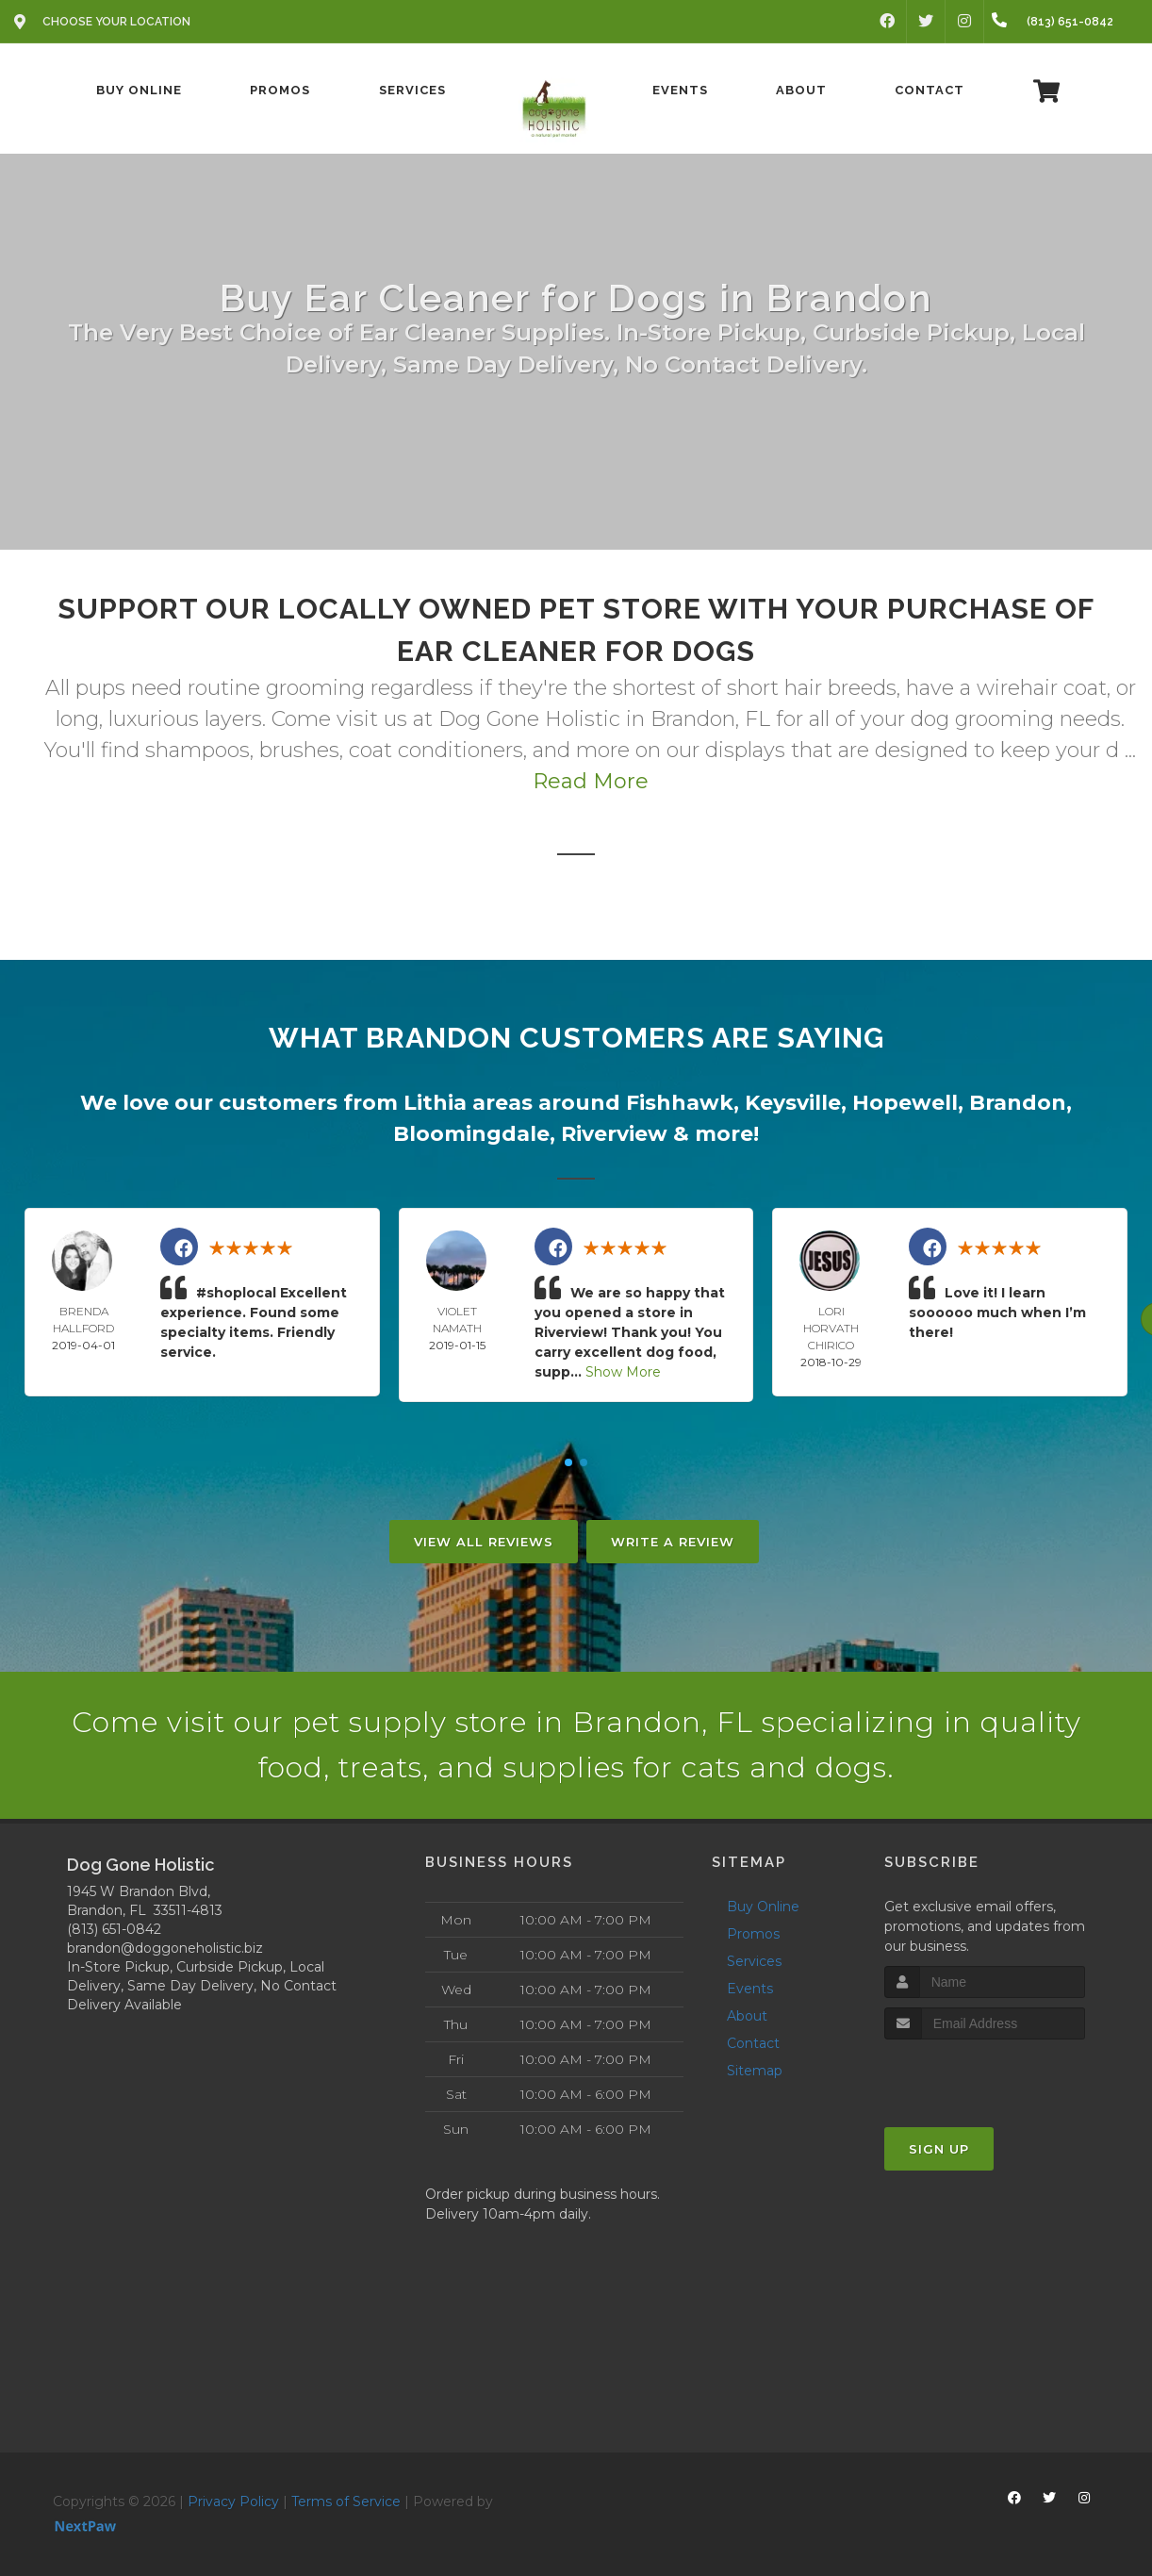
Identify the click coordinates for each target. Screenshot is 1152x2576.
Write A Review (672, 1541)
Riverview (614, 1134)
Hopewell (905, 1102)
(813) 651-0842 (114, 1929)
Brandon (1017, 1102)
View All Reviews (483, 1541)
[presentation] (984, 2075)
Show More (623, 1371)
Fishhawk (679, 1102)
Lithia (435, 1102)
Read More (591, 781)
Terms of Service (346, 2501)
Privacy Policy (233, 2501)
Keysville (793, 1102)
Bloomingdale (471, 1134)
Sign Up (939, 2148)
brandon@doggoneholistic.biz (165, 1948)
